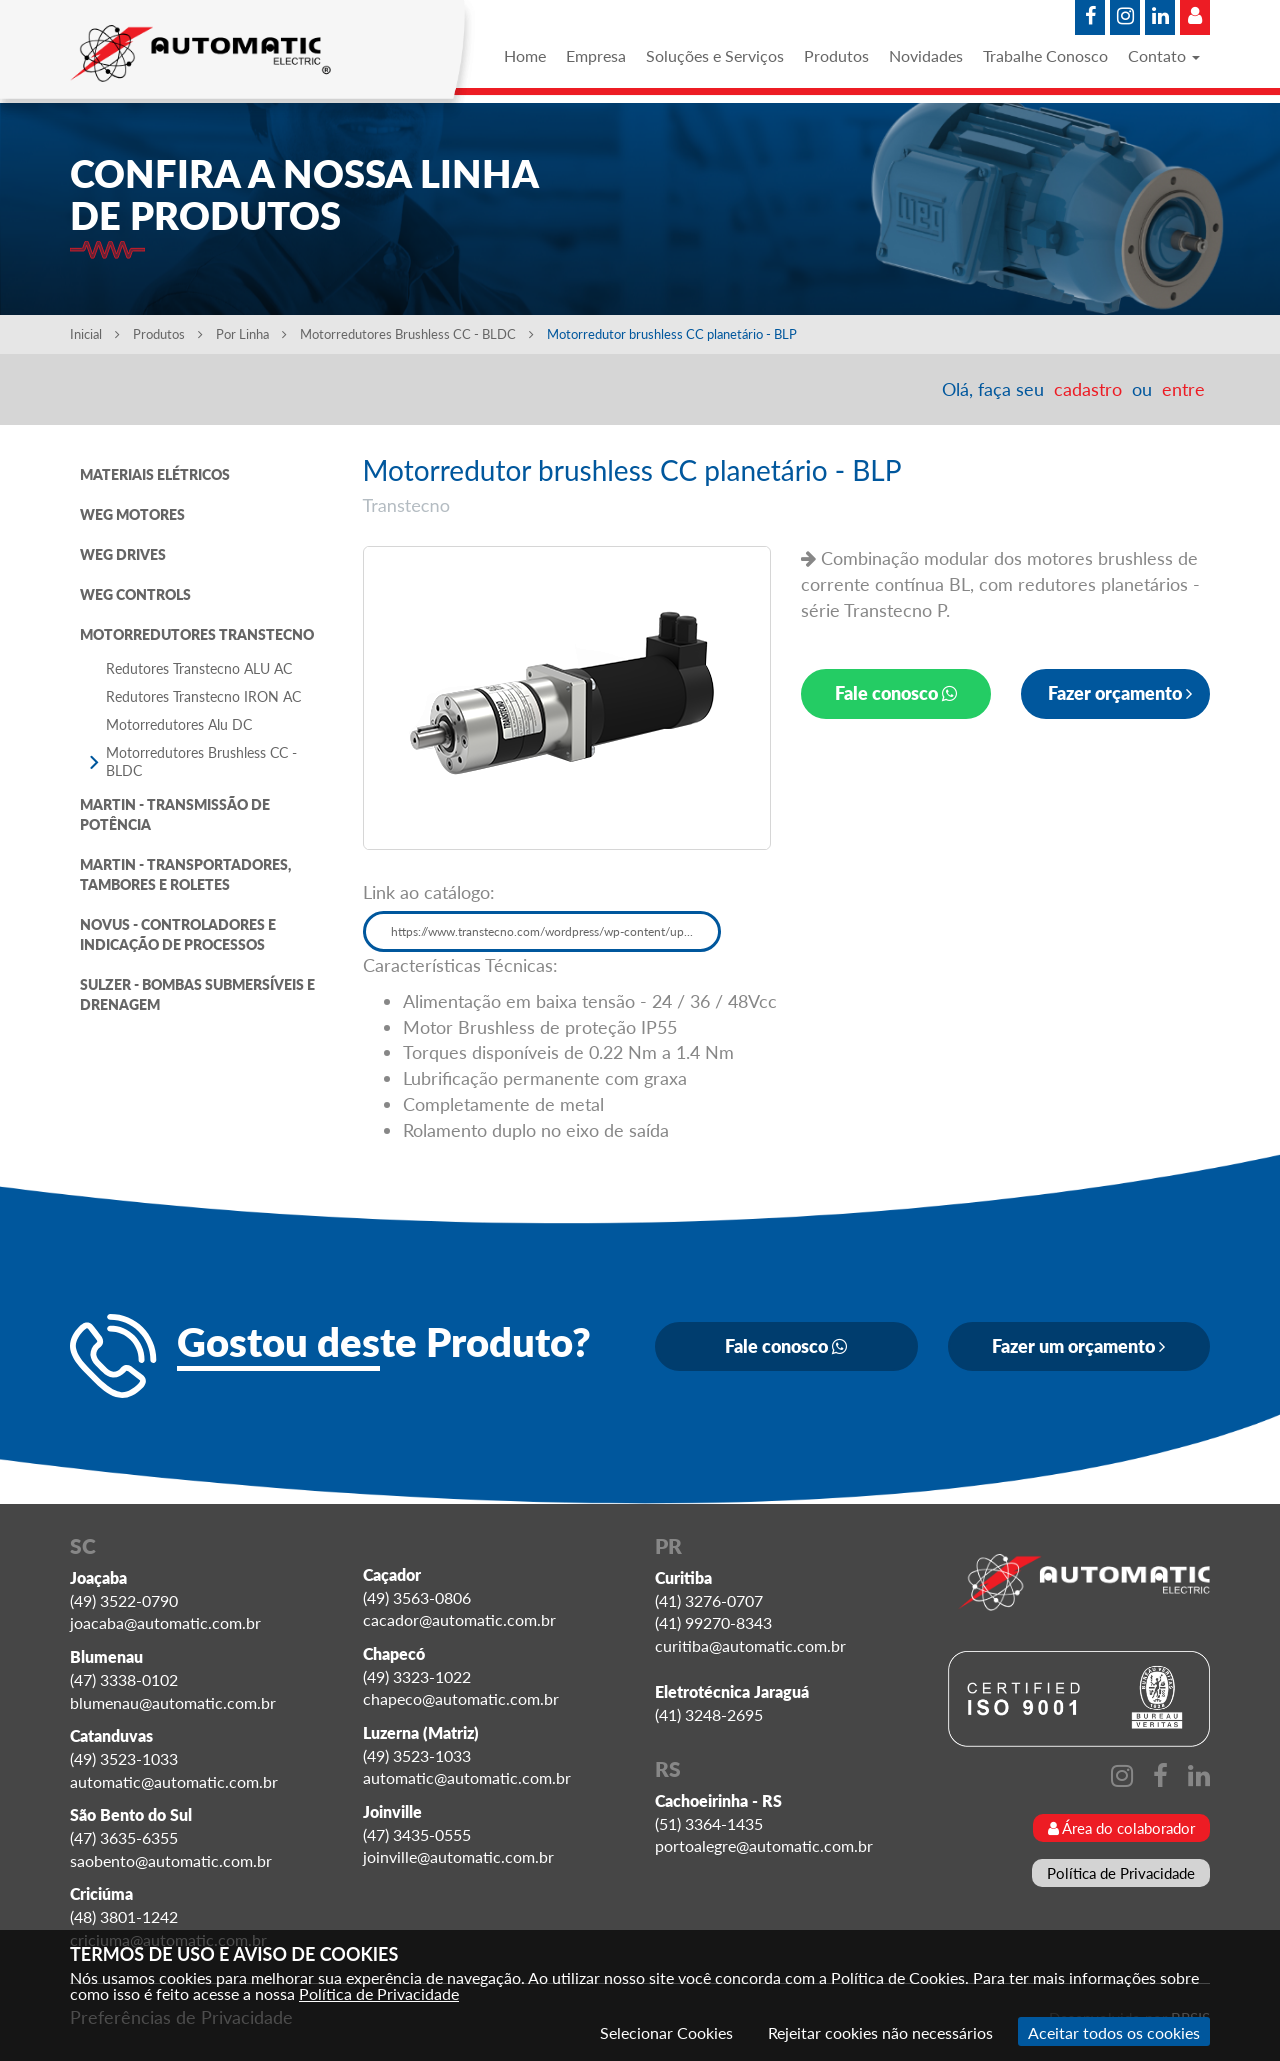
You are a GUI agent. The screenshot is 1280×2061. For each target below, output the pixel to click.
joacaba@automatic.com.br (165, 1622)
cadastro (1088, 389)
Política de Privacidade (1121, 1873)
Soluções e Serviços (715, 55)
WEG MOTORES (132, 514)
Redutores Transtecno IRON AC (203, 696)
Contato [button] (1164, 55)
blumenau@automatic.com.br (173, 1702)
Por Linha (251, 334)
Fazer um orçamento (1078, 1346)
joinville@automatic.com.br (458, 1856)
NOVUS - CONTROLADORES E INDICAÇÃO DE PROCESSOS (178, 934)
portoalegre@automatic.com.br (764, 1845)
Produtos (836, 55)
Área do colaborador (1121, 1828)
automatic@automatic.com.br (174, 1781)
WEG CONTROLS (135, 594)
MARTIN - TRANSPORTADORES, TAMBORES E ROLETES (185, 874)
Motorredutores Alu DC (179, 724)
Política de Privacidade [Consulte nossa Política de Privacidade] (379, 1993)
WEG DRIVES (123, 554)
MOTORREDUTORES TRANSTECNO (197, 634)
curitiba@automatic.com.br (750, 1645)
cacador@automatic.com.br (459, 1619)
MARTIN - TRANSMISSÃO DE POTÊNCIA (175, 814)
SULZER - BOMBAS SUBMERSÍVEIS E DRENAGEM (197, 994)
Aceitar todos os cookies (1114, 2032)
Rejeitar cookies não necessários (880, 2032)
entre (1183, 389)
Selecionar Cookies (666, 2032)
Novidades (926, 55)
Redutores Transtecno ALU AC (199, 668)
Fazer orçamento (1120, 693)
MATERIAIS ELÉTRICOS (155, 474)
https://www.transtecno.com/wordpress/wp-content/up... (542, 931)
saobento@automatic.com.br (171, 1860)
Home (525, 55)
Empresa (596, 55)
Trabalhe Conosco (1045, 55)
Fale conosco (896, 693)
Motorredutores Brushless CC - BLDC (418, 334)
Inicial (95, 334)
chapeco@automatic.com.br (461, 1698)
